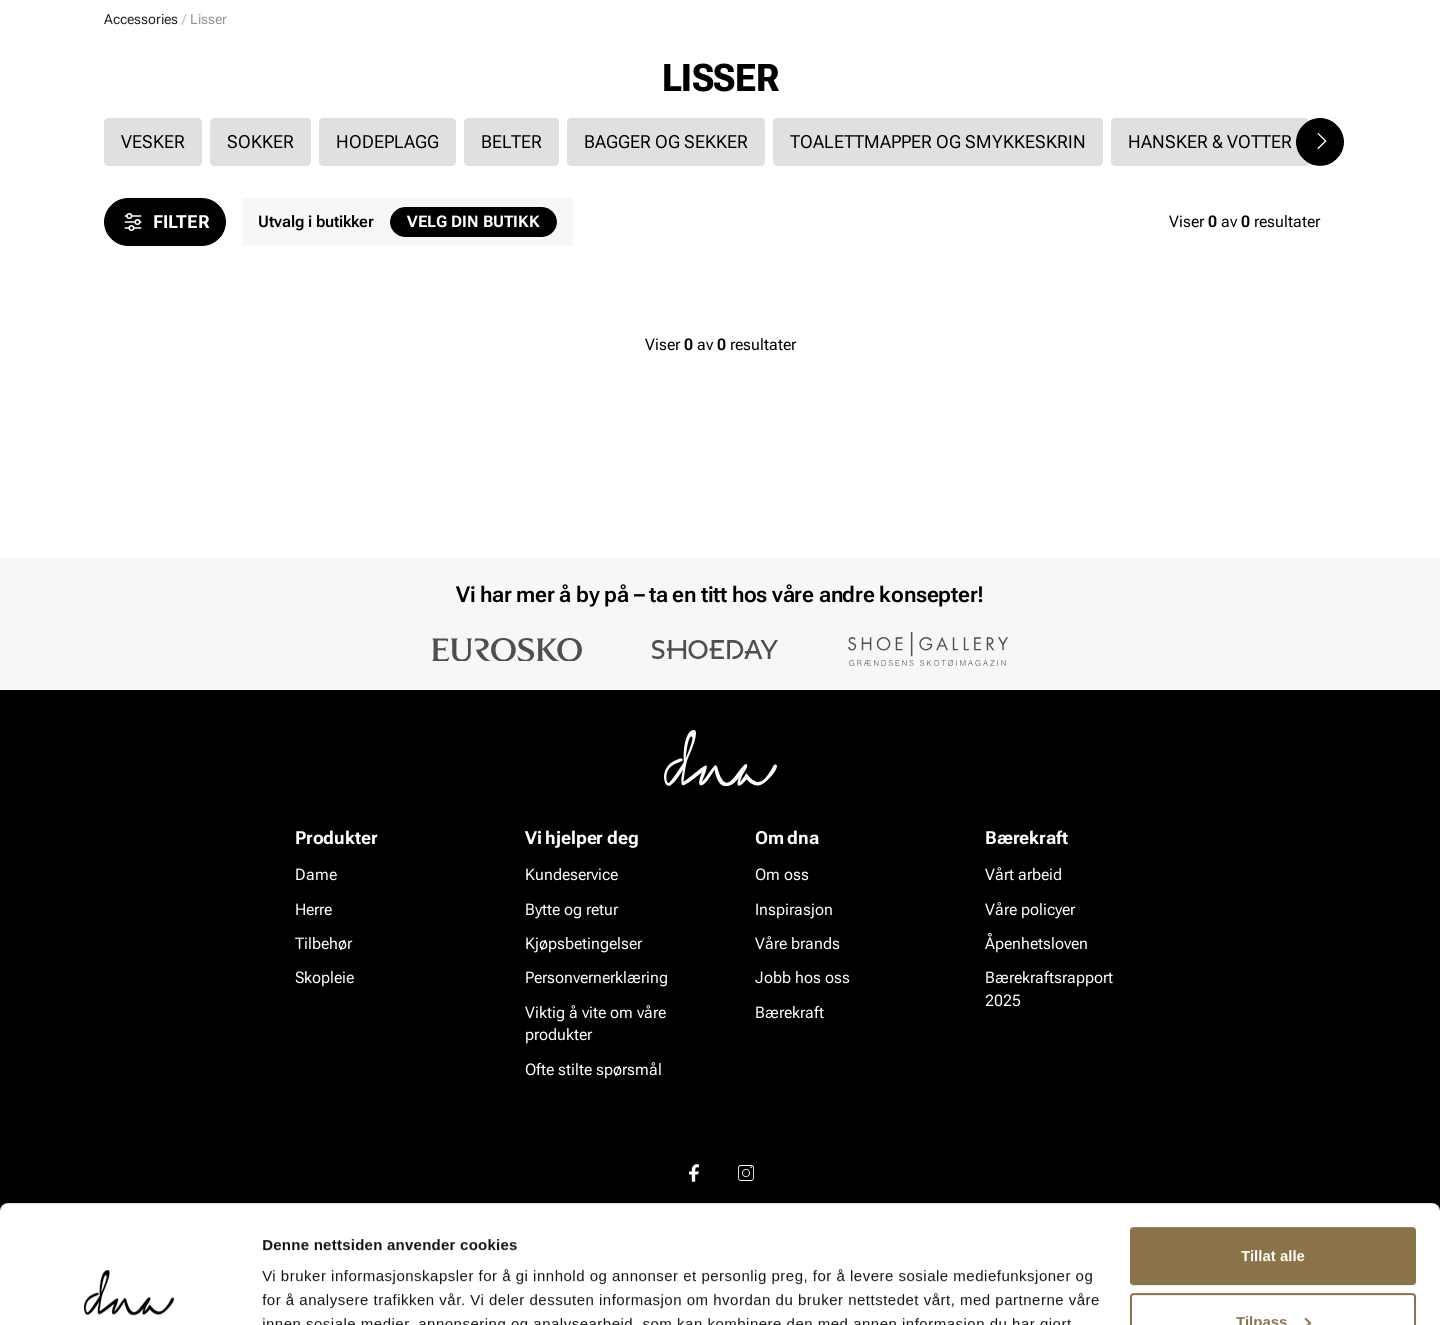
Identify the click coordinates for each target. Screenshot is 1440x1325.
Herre (194, 131)
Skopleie (397, 131)
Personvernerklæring (596, 978)
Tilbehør (323, 943)
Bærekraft (789, 1012)
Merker (1022, 131)
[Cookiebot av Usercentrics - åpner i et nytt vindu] (129, 1286)
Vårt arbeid (1023, 875)
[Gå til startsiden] (149, 71)
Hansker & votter (1210, 295)
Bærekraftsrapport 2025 (1049, 989)
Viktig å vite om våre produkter (595, 1023)
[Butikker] (1070, 73)
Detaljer (290, 1285)
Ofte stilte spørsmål (593, 1069)
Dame (124, 131)
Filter (165, 376)
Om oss (782, 875)
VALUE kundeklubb (1266, 131)
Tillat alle (1273, 1138)
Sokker (260, 295)
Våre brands (797, 943)
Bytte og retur (571, 909)
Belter (511, 295)
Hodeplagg (387, 295)
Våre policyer (1030, 909)
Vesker (153, 295)
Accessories (290, 131)
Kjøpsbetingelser (583, 943)
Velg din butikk (473, 375)
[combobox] (610, 71)
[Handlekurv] (1303, 73)
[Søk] (831, 71)
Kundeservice (571, 875)
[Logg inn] (1143, 73)
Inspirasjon (1123, 131)
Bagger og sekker (666, 295)
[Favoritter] (1219, 73)
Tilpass (1273, 1203)
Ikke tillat (1273, 1269)
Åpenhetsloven (1036, 943)
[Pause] (1320, 16)
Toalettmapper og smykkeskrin (938, 295)
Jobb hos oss (802, 978)
